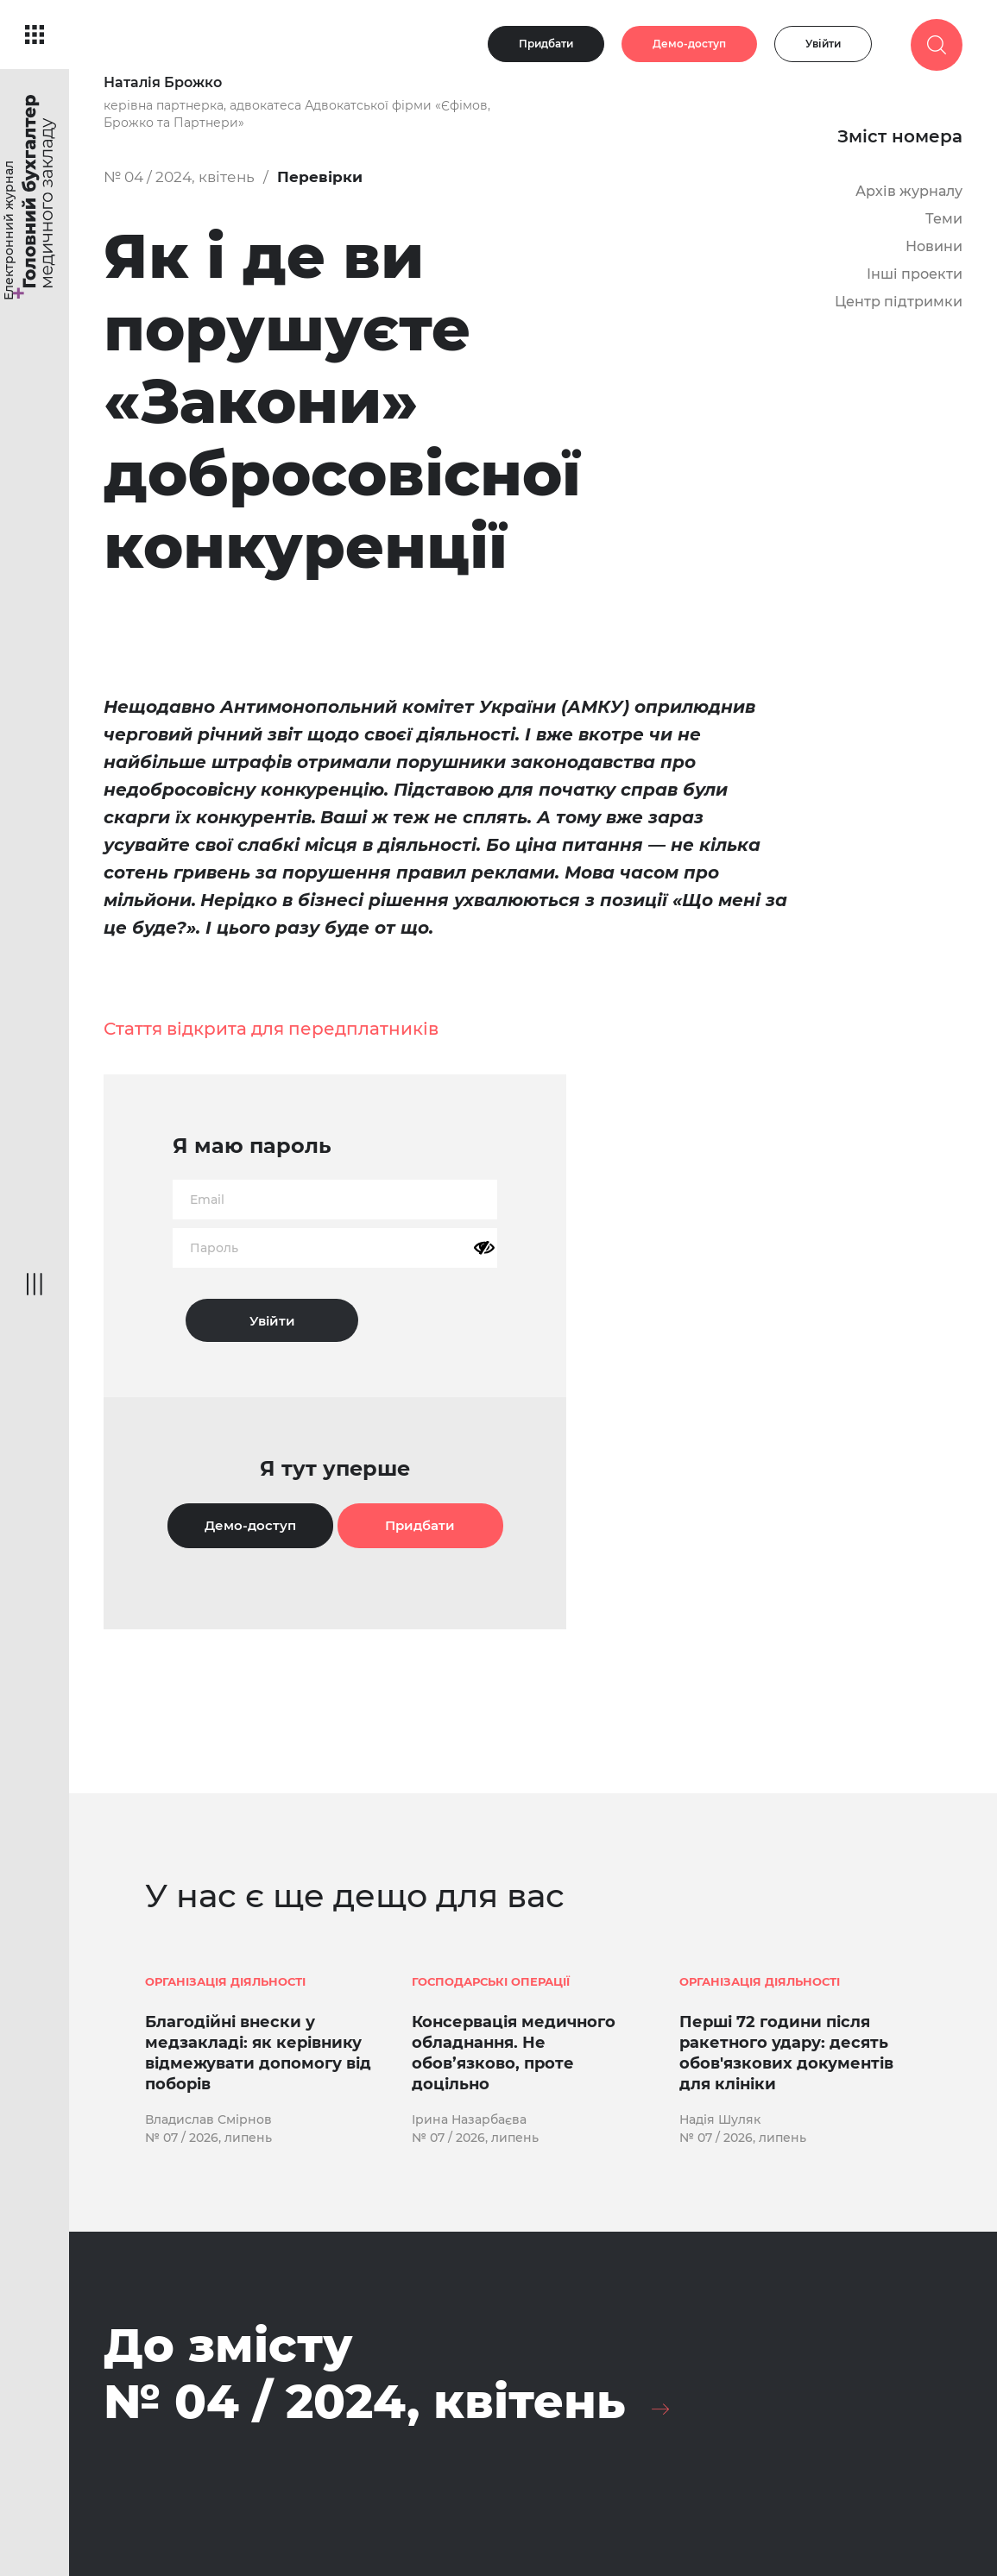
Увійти (823, 43)
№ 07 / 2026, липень (208, 2137)
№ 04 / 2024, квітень (179, 177)
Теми (943, 219)
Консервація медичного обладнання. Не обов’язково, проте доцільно (513, 2053)
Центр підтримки (898, 301)
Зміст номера (899, 136)
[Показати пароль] (484, 1248)
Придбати (546, 43)
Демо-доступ (689, 43)
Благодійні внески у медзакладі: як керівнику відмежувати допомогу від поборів (258, 2053)
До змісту (365, 2373)
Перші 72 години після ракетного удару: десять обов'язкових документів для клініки (786, 2053)
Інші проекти (914, 274)
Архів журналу (908, 191)
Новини (934, 246)
